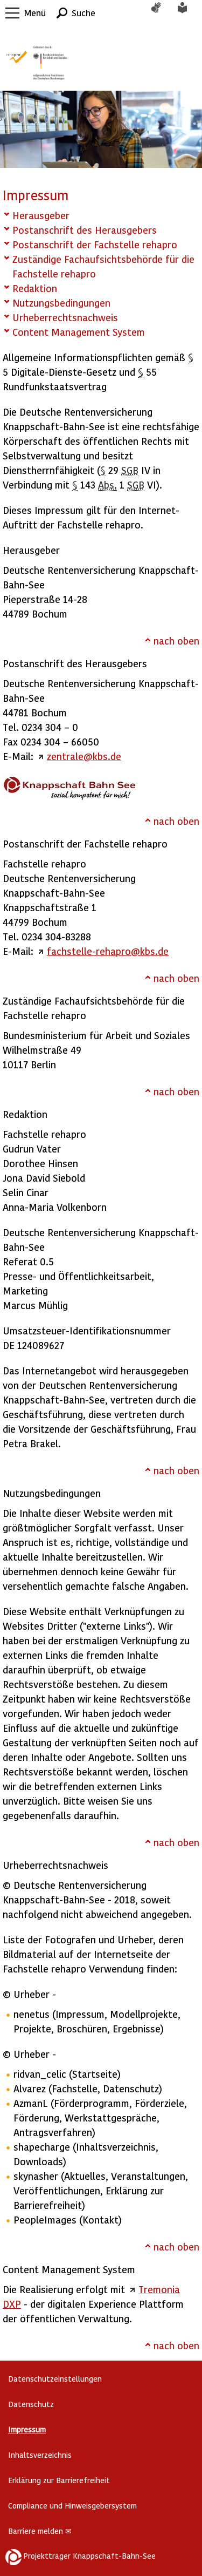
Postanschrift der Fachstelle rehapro (94, 244)
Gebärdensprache (161, 13)
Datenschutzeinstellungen (55, 2378)
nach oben (176, 640)
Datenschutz (31, 2404)
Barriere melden (40, 2531)
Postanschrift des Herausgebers (84, 229)
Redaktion (34, 288)
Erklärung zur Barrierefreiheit (59, 2480)
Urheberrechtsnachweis (65, 317)
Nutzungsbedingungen (61, 302)
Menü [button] (35, 13)
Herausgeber (40, 215)
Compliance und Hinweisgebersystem (72, 2505)
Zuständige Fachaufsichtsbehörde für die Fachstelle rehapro (103, 266)
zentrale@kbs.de (84, 756)
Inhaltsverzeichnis (40, 2454)
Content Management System (78, 331)
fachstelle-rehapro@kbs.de (108, 951)
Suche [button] (83, 13)
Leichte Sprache (188, 13)
